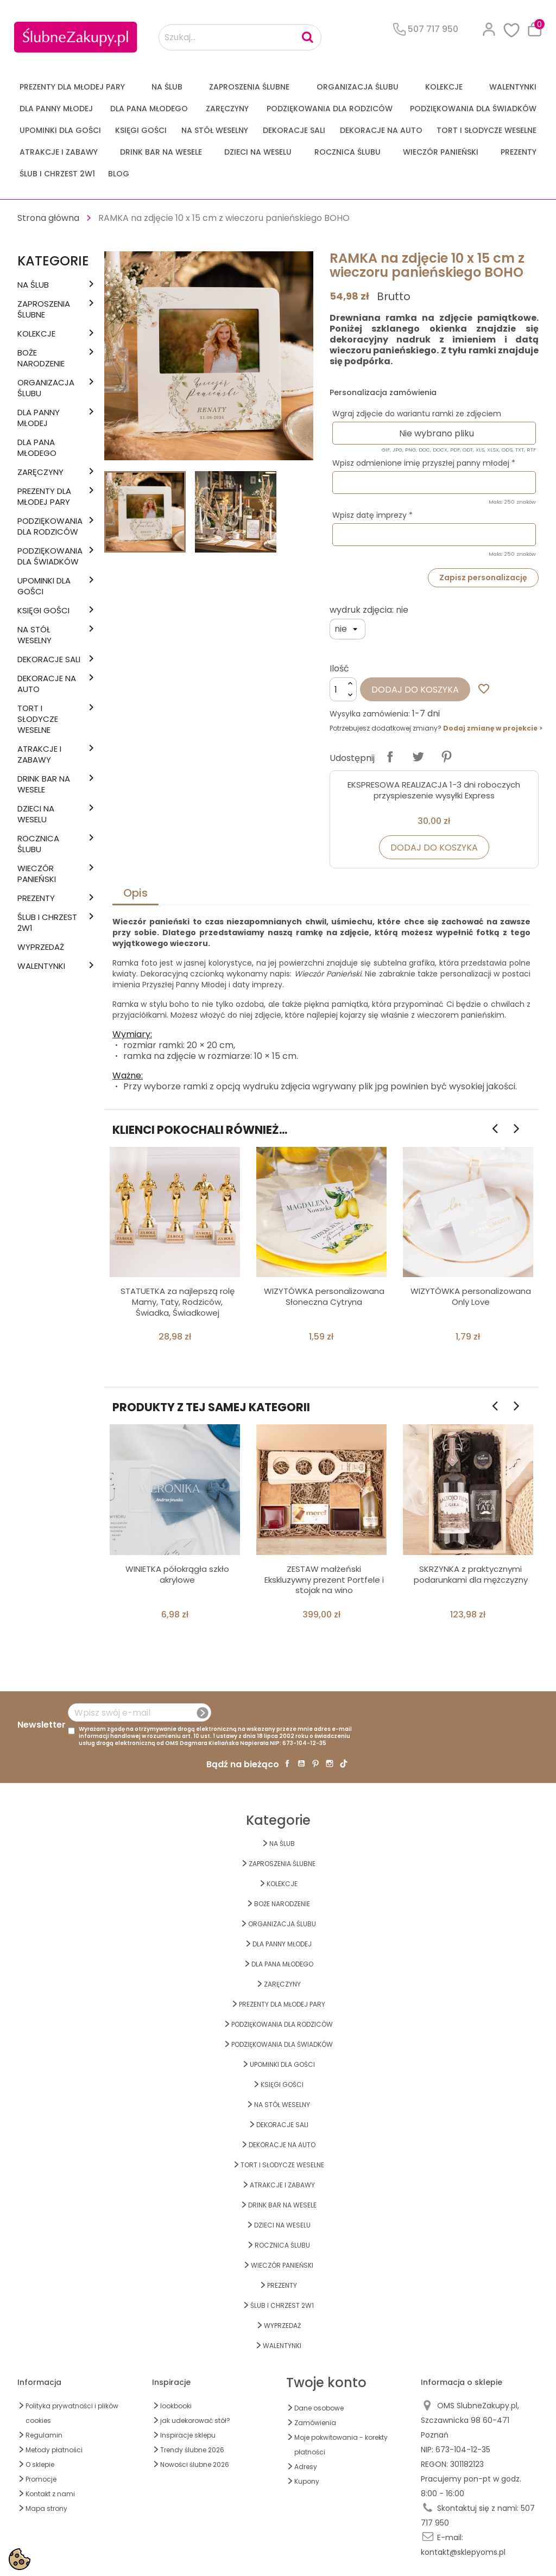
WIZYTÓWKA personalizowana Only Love (470, 1296)
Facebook (287, 1763)
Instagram (329, 1763)
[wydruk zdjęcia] (347, 629)
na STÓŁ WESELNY (214, 130)
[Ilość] (343, 689)
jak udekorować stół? (195, 2420)
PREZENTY (518, 152)
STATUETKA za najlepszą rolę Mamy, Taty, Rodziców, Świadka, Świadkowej (178, 1301)
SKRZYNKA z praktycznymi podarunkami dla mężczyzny (471, 1574)
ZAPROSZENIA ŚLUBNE (249, 86)
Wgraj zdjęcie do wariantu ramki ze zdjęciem (416, 413)
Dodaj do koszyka (415, 689)
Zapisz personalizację (483, 577)
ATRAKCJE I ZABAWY (59, 152)
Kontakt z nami (50, 2493)
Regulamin (44, 2435)
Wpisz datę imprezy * (372, 515)
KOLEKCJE (444, 86)
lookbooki (176, 2405)
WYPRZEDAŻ (40, 947)
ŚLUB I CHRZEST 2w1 (57, 173)
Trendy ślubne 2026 (192, 2449)
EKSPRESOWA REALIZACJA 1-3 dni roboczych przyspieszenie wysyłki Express (434, 790)
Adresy (305, 2466)
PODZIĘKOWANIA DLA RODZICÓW (330, 108)
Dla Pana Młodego (149, 108)
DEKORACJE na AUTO (381, 130)
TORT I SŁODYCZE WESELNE (486, 130)
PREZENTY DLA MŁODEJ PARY (72, 86)
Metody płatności (54, 2449)
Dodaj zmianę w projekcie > (492, 728)
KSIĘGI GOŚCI (141, 130)
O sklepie (40, 2464)
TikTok (344, 1763)
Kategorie (53, 261)
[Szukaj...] (240, 37)
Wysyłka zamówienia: (370, 713)
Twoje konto (326, 2382)
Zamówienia (315, 2422)
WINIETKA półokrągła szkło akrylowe (177, 1574)
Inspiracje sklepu (188, 2435)
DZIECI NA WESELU (258, 152)
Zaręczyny (227, 108)
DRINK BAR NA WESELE (161, 152)
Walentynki (512, 86)
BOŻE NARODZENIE (41, 358)
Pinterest (446, 756)
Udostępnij (390, 756)
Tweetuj (418, 756)
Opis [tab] (135, 892)
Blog (118, 173)
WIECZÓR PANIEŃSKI (440, 152)
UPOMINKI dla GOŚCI (60, 130)
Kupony (306, 2481)
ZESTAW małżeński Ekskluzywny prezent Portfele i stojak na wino (324, 1579)
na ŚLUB (166, 86)
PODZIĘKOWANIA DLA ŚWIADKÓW (473, 108)
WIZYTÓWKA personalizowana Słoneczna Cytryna (324, 1296)
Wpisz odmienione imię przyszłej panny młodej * (423, 463)
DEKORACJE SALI (294, 130)
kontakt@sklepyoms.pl (463, 2552)
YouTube (301, 1763)
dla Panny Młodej (56, 108)
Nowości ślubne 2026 (194, 2464)
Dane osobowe (319, 2408)
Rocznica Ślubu (347, 152)
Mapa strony (46, 2508)
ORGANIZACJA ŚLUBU (358, 86)
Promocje (41, 2479)
